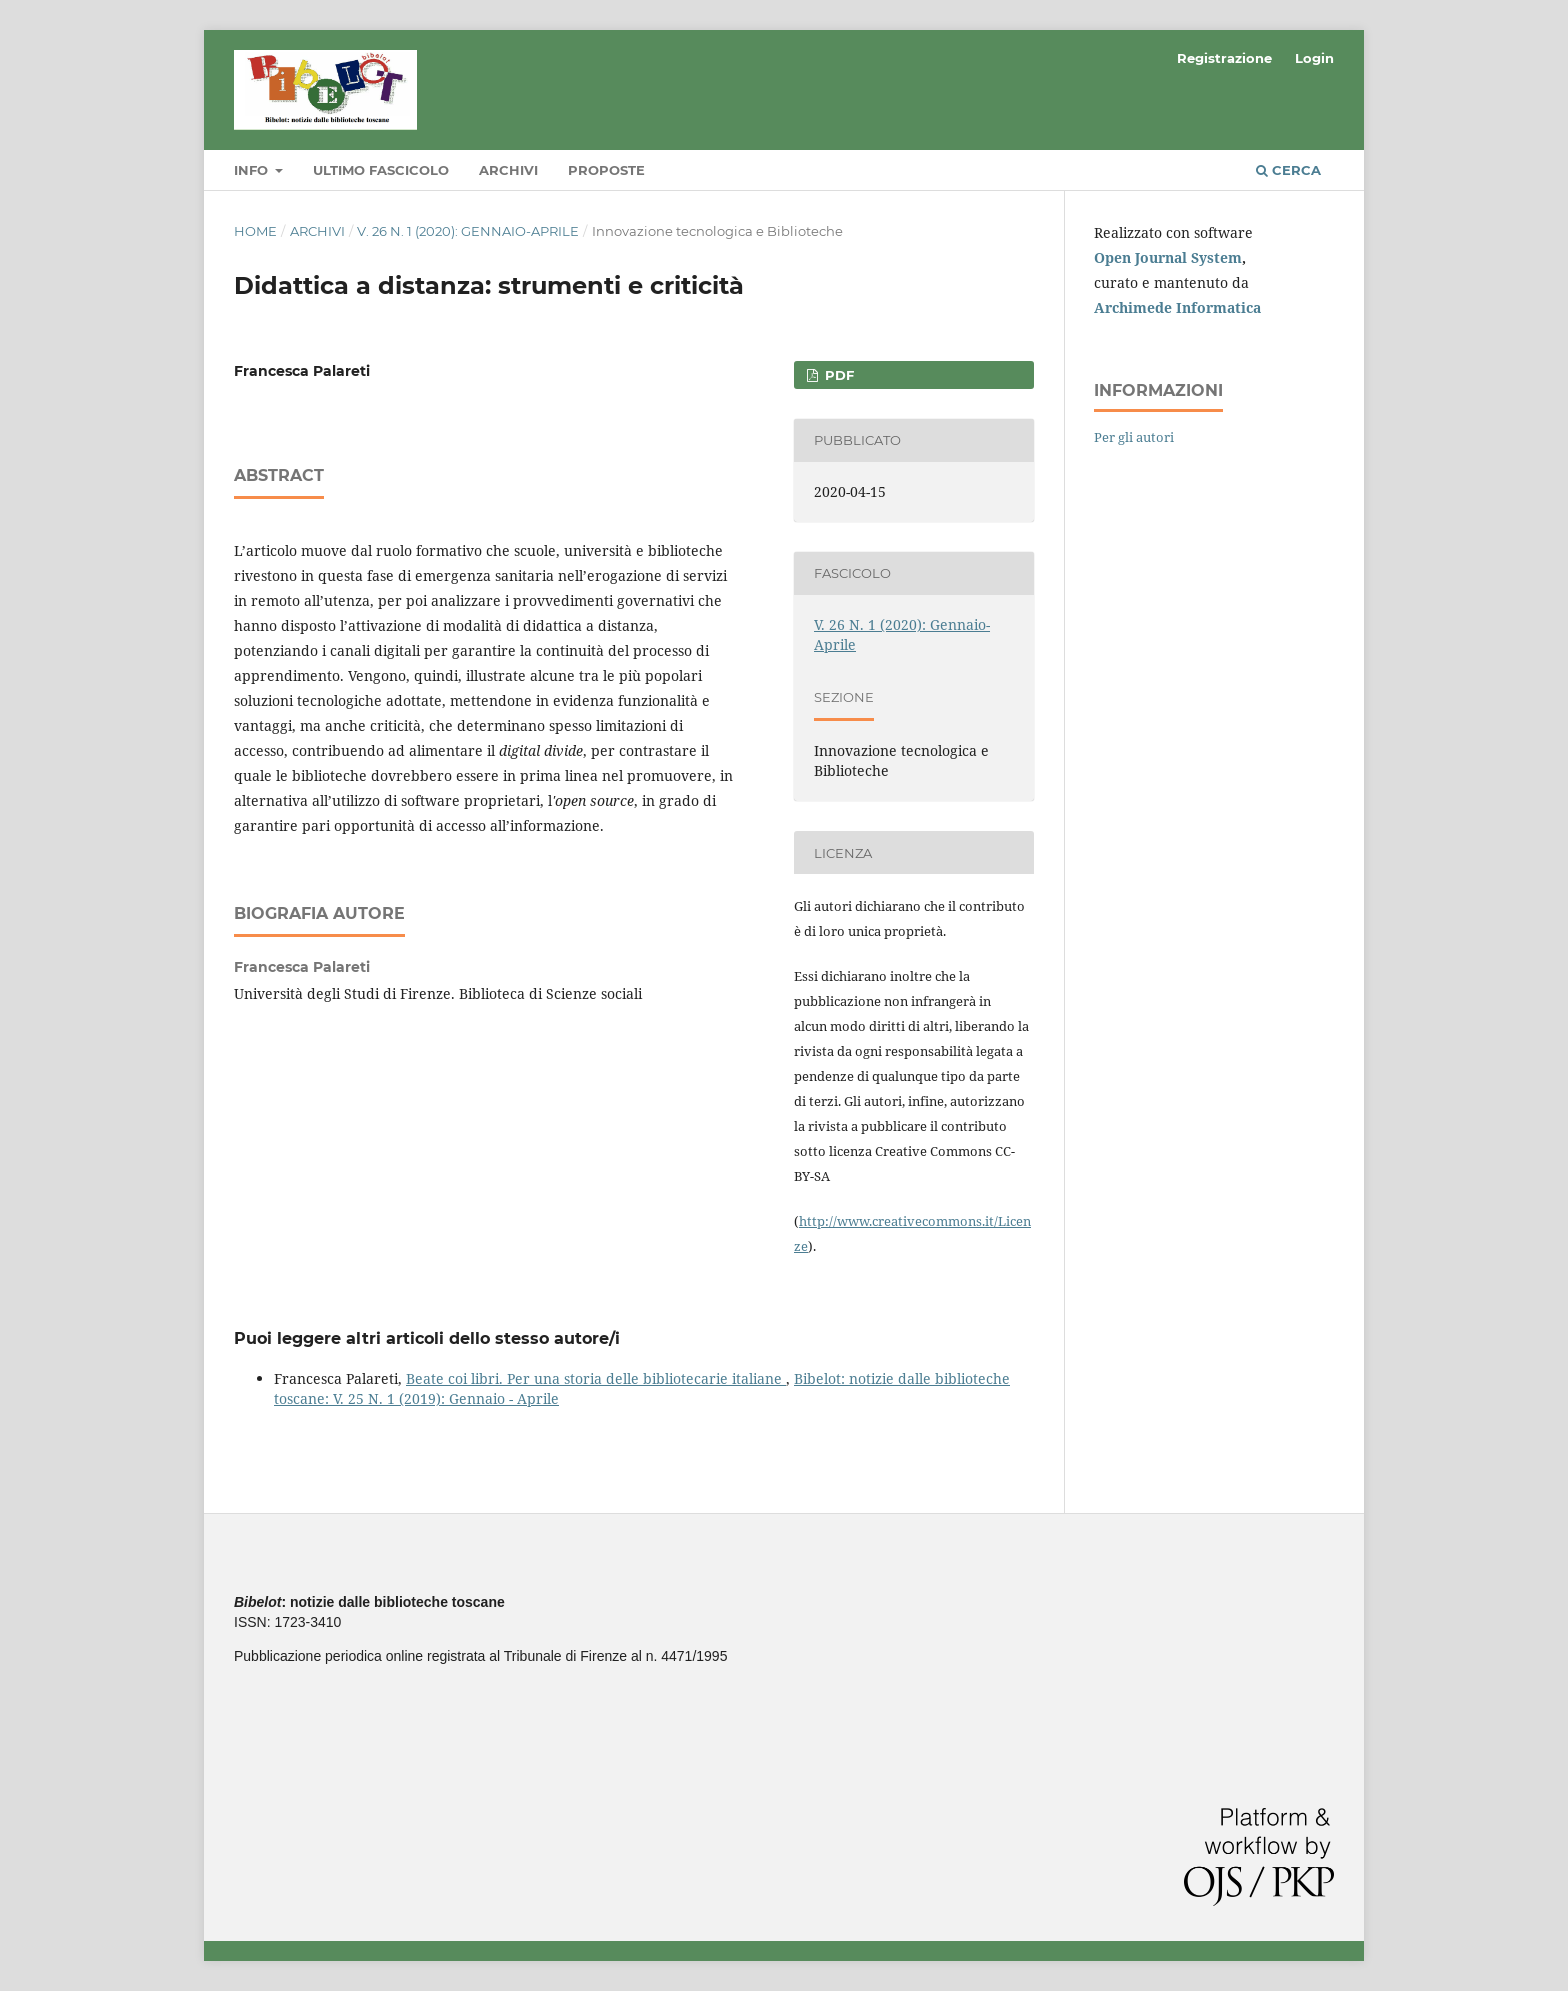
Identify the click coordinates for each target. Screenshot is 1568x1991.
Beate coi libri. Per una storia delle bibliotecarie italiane (596, 1378)
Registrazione (1224, 58)
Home (255, 231)
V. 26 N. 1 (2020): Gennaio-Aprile (468, 231)
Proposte (606, 170)
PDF (837, 375)
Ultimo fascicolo (381, 170)
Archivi (508, 170)
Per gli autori (1134, 437)
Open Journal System (1168, 257)
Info (253, 170)
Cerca (1288, 170)
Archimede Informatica (1177, 307)
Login (1314, 58)
